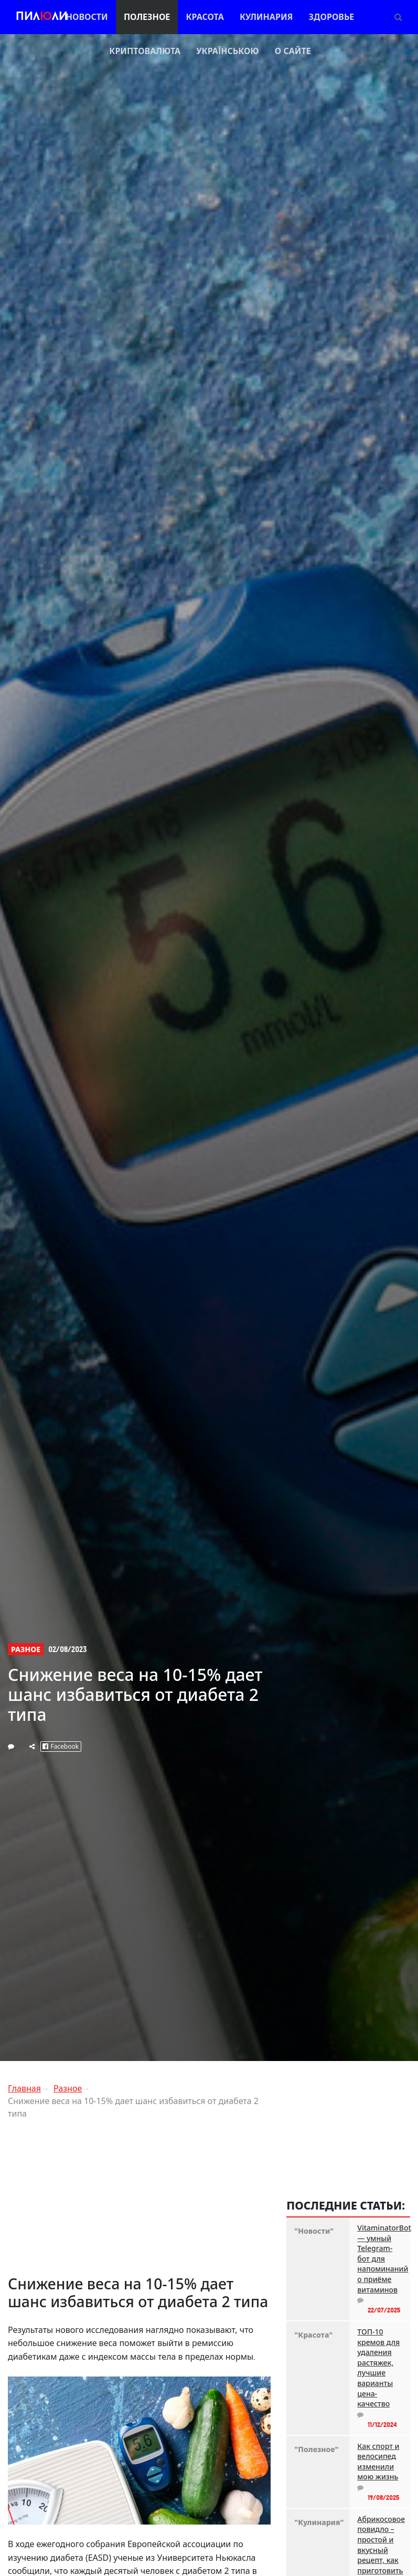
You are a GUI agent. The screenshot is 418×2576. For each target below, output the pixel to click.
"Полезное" (316, 2449)
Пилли (42, 17)
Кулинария (266, 17)
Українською (227, 51)
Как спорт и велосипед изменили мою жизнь (378, 2461)
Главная (24, 2088)
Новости (87, 17)
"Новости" (314, 2231)
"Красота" (313, 2335)
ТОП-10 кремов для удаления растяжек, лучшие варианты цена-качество (378, 2368)
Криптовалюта (144, 51)
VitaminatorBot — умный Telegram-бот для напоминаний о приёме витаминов (379, 2259)
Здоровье (332, 17)
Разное (25, 1649)
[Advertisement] (139, 2201)
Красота (204, 17)
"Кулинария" (317, 2522)
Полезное (147, 17)
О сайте (293, 51)
